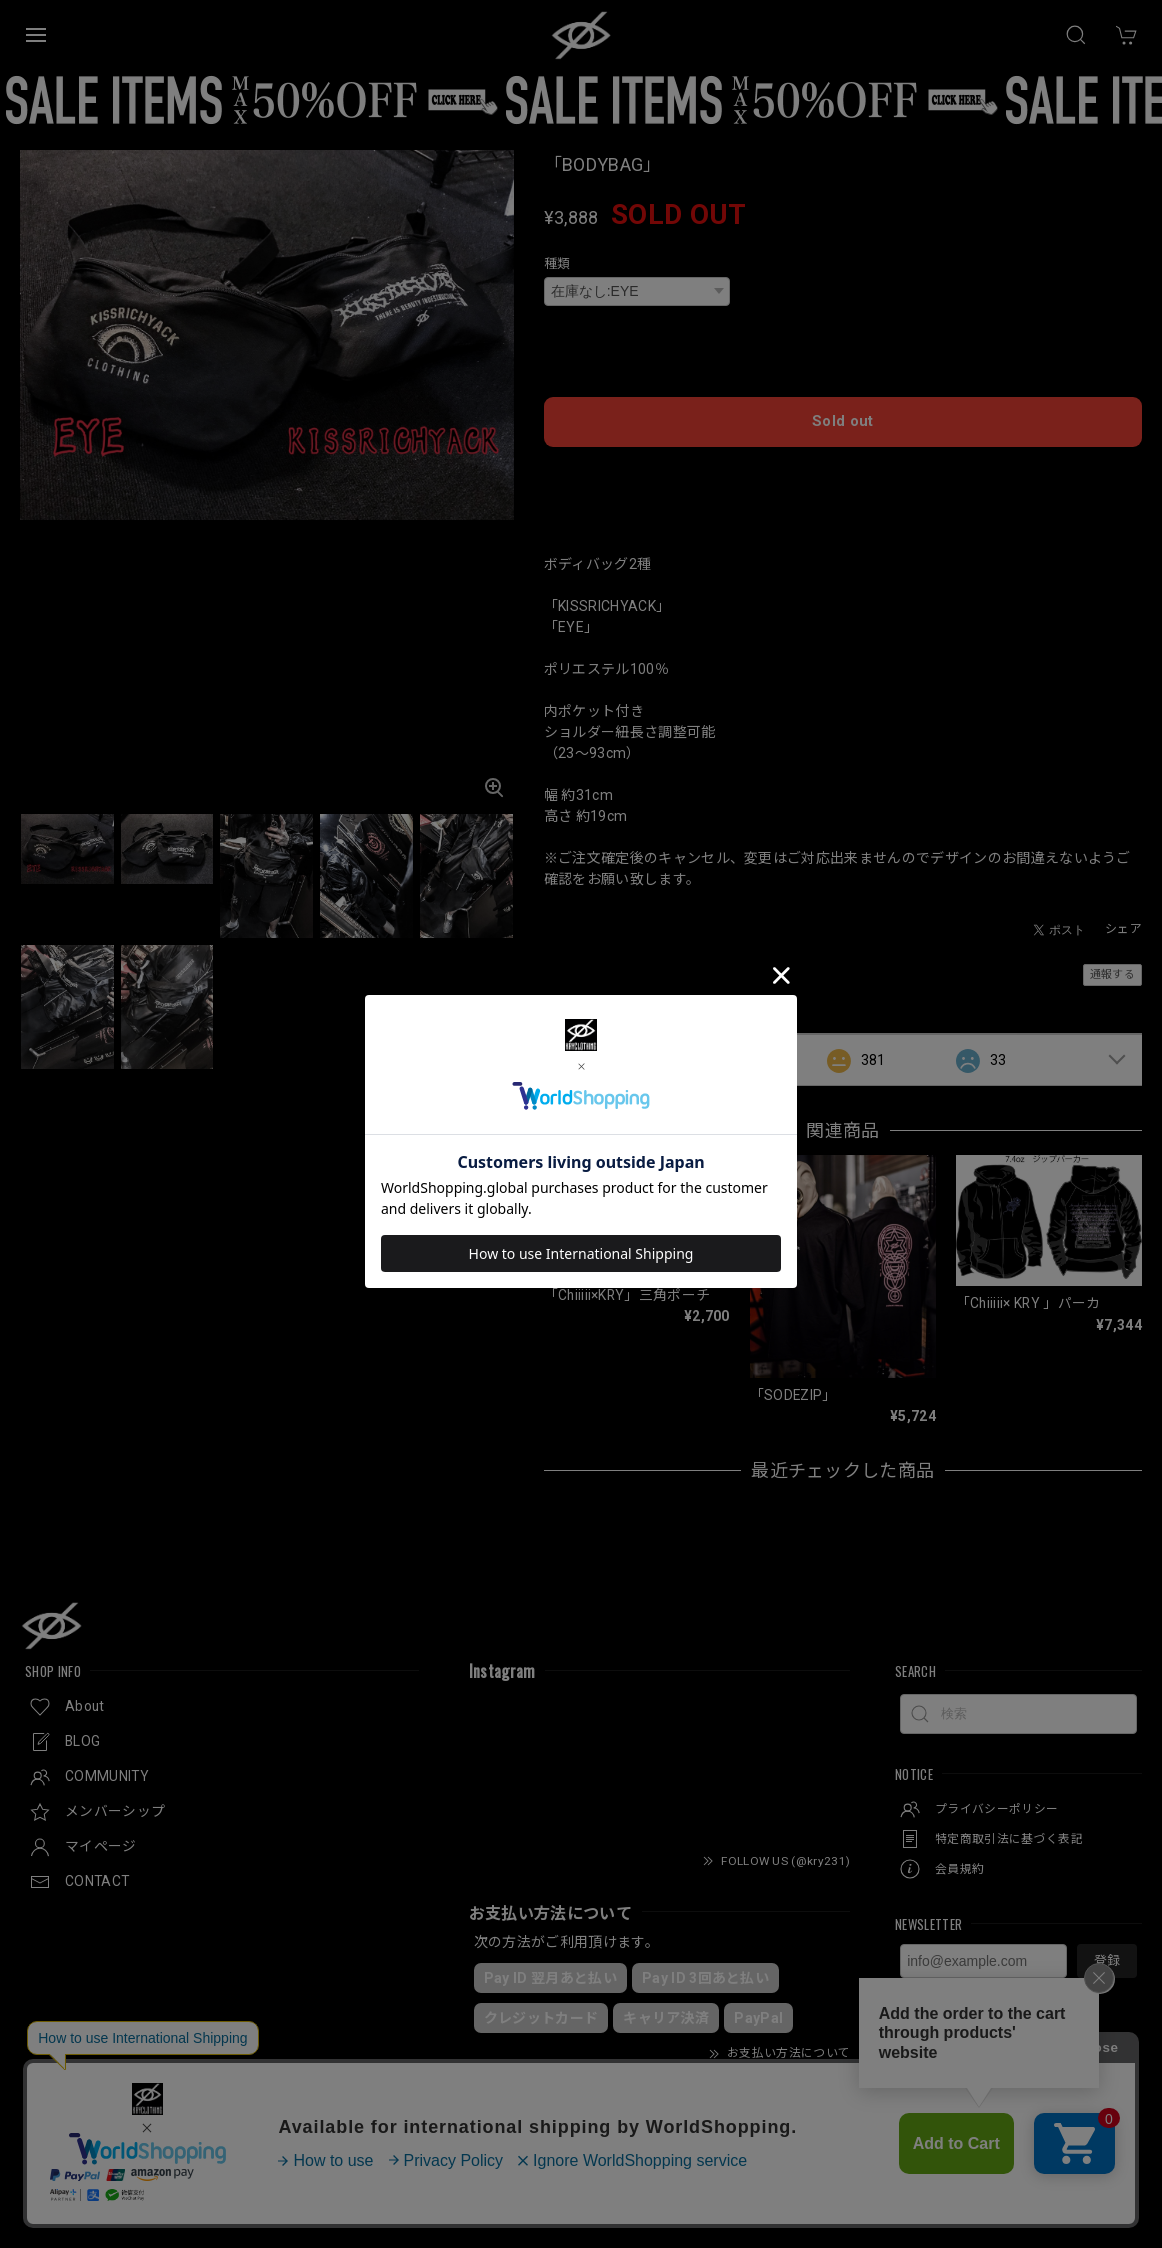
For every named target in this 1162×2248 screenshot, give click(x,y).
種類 (557, 263)
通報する (1112, 959)
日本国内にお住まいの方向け (843, 461)
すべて (606, 1044)
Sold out (843, 409)
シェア (1123, 914)
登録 (1107, 1945)
